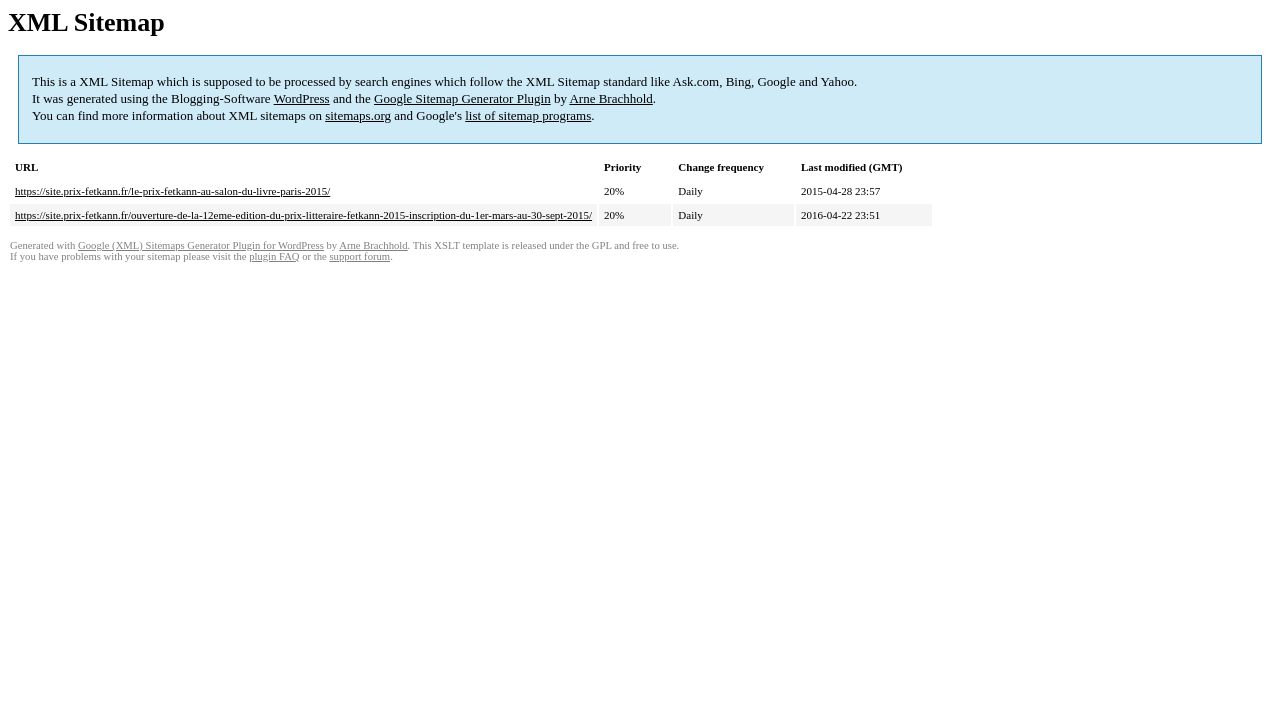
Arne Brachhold (610, 98)
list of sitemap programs (528, 115)
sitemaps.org (358, 115)
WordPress (302, 98)
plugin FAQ (274, 256)
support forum (359, 256)
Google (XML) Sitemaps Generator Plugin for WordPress (201, 245)
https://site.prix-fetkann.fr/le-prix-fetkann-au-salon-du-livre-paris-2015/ (172, 191)
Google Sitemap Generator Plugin (462, 98)
